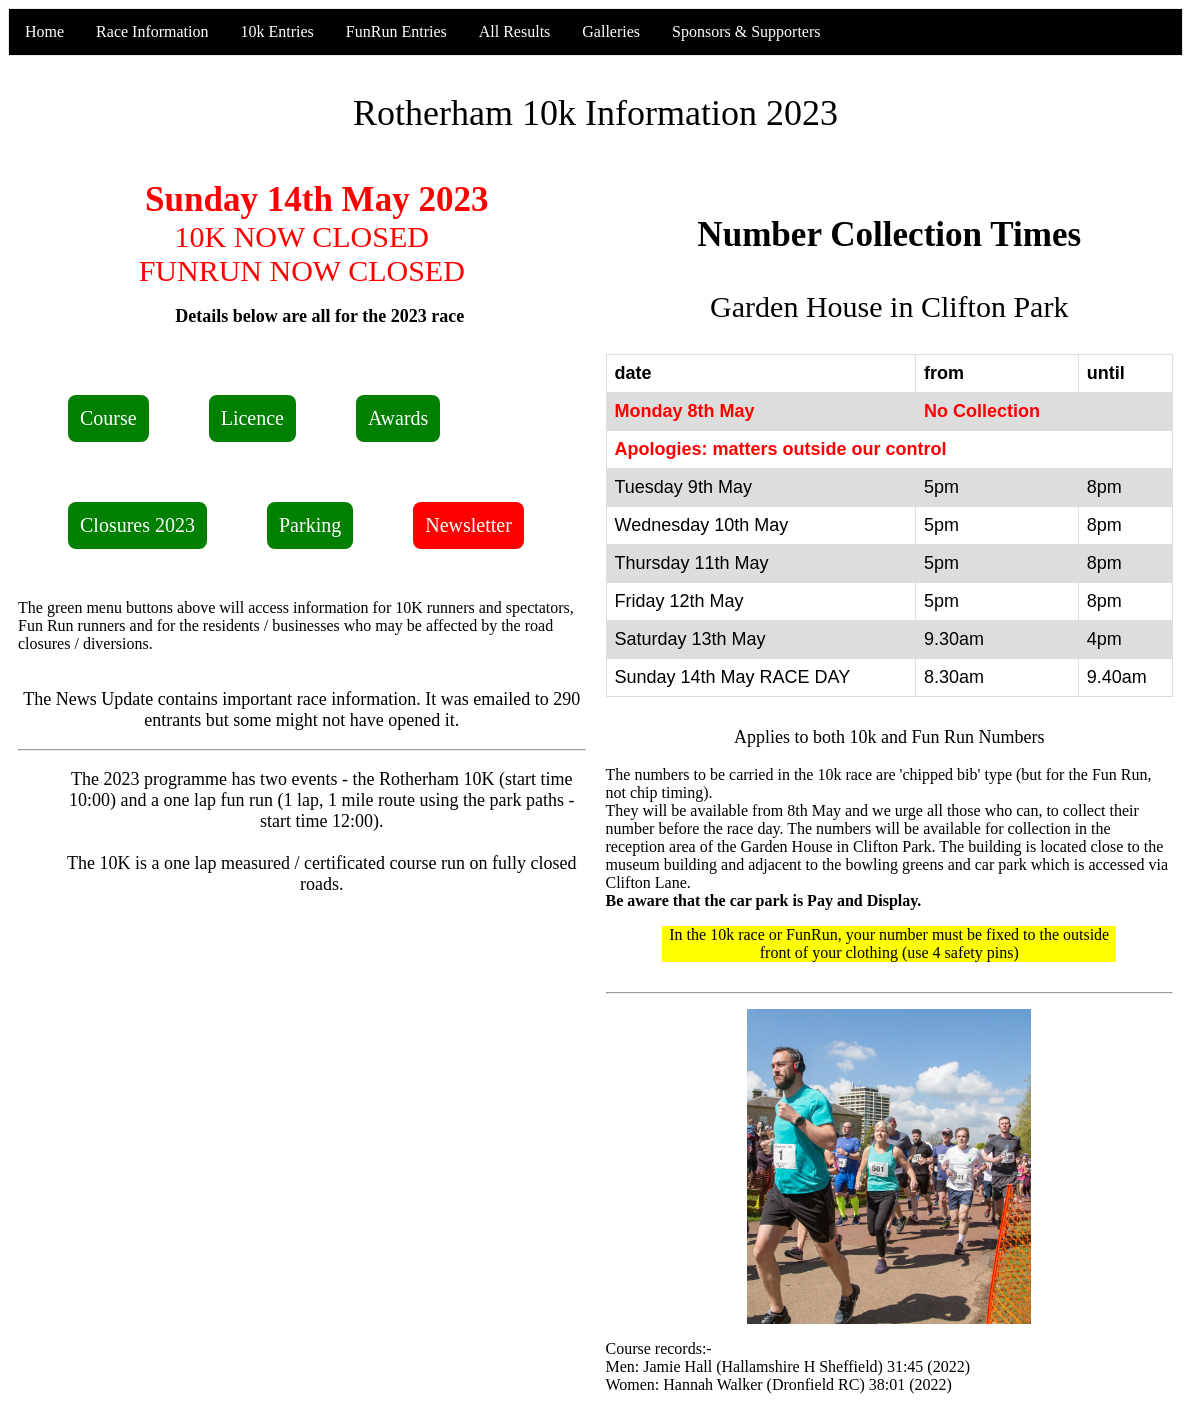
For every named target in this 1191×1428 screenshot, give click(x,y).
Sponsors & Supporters (746, 31)
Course (108, 418)
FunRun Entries (396, 31)
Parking (310, 525)
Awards (398, 418)
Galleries (611, 31)
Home (44, 31)
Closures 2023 (137, 525)
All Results (515, 31)
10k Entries (277, 31)
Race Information (152, 31)
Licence (252, 418)
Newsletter (468, 525)
